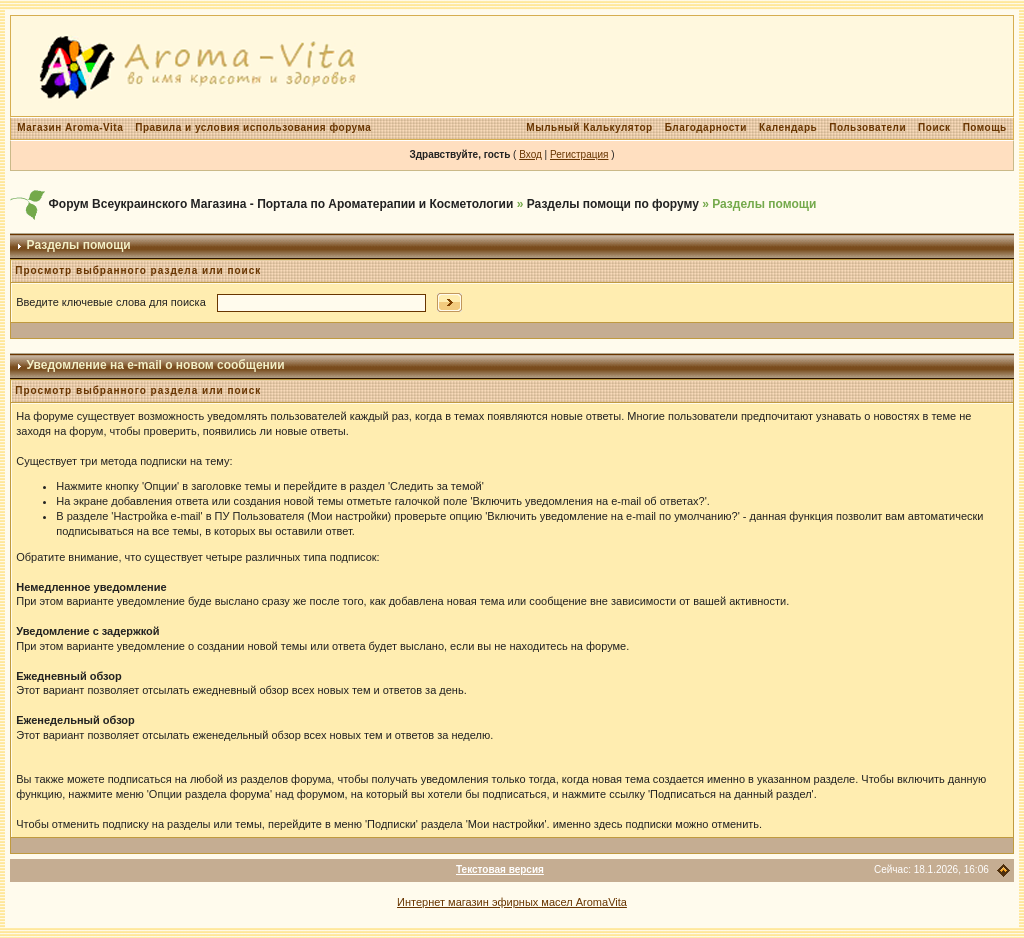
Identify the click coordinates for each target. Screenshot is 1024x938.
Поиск (934, 127)
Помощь (985, 127)
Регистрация (579, 154)
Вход (530, 154)
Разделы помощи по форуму (613, 204)
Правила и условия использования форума (253, 127)
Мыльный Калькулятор (589, 127)
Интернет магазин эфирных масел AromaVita (512, 902)
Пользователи (867, 127)
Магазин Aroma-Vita (70, 127)
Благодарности (706, 127)
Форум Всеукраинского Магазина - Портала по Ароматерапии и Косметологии (281, 204)
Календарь (788, 127)
